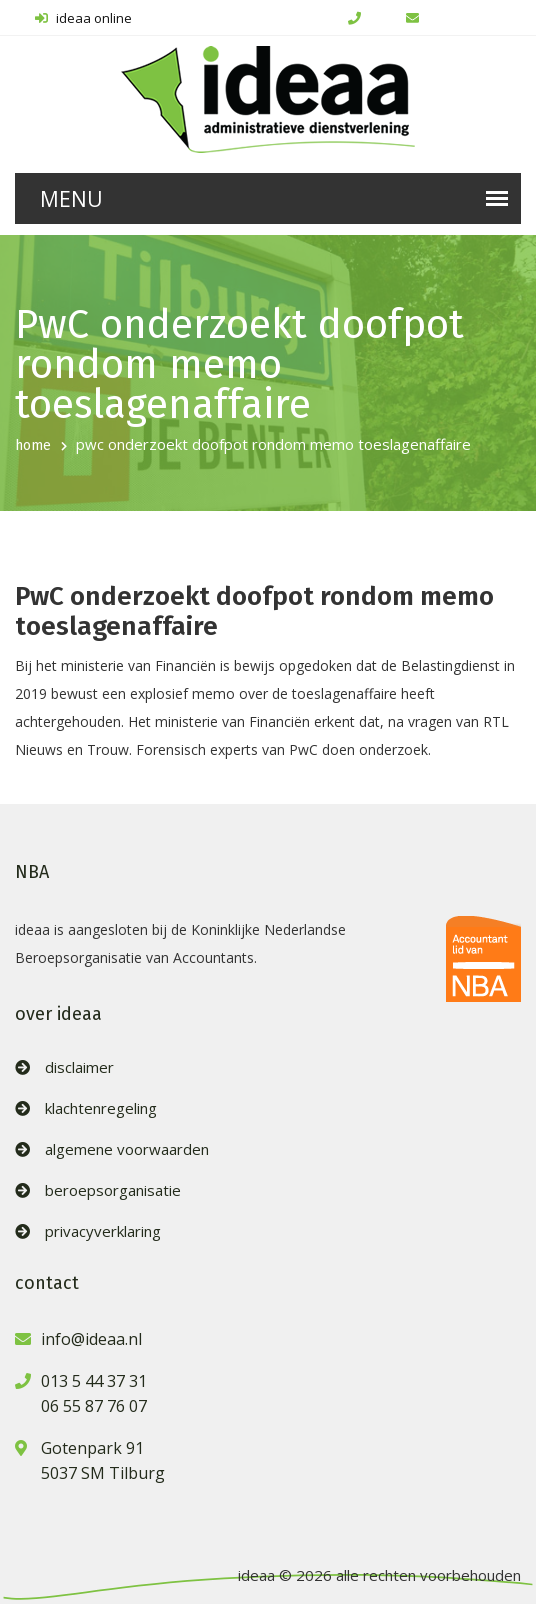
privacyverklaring (103, 1231)
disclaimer (79, 1067)
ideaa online (83, 18)
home (33, 445)
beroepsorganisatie (113, 1190)
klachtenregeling (101, 1108)
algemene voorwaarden (127, 1149)
